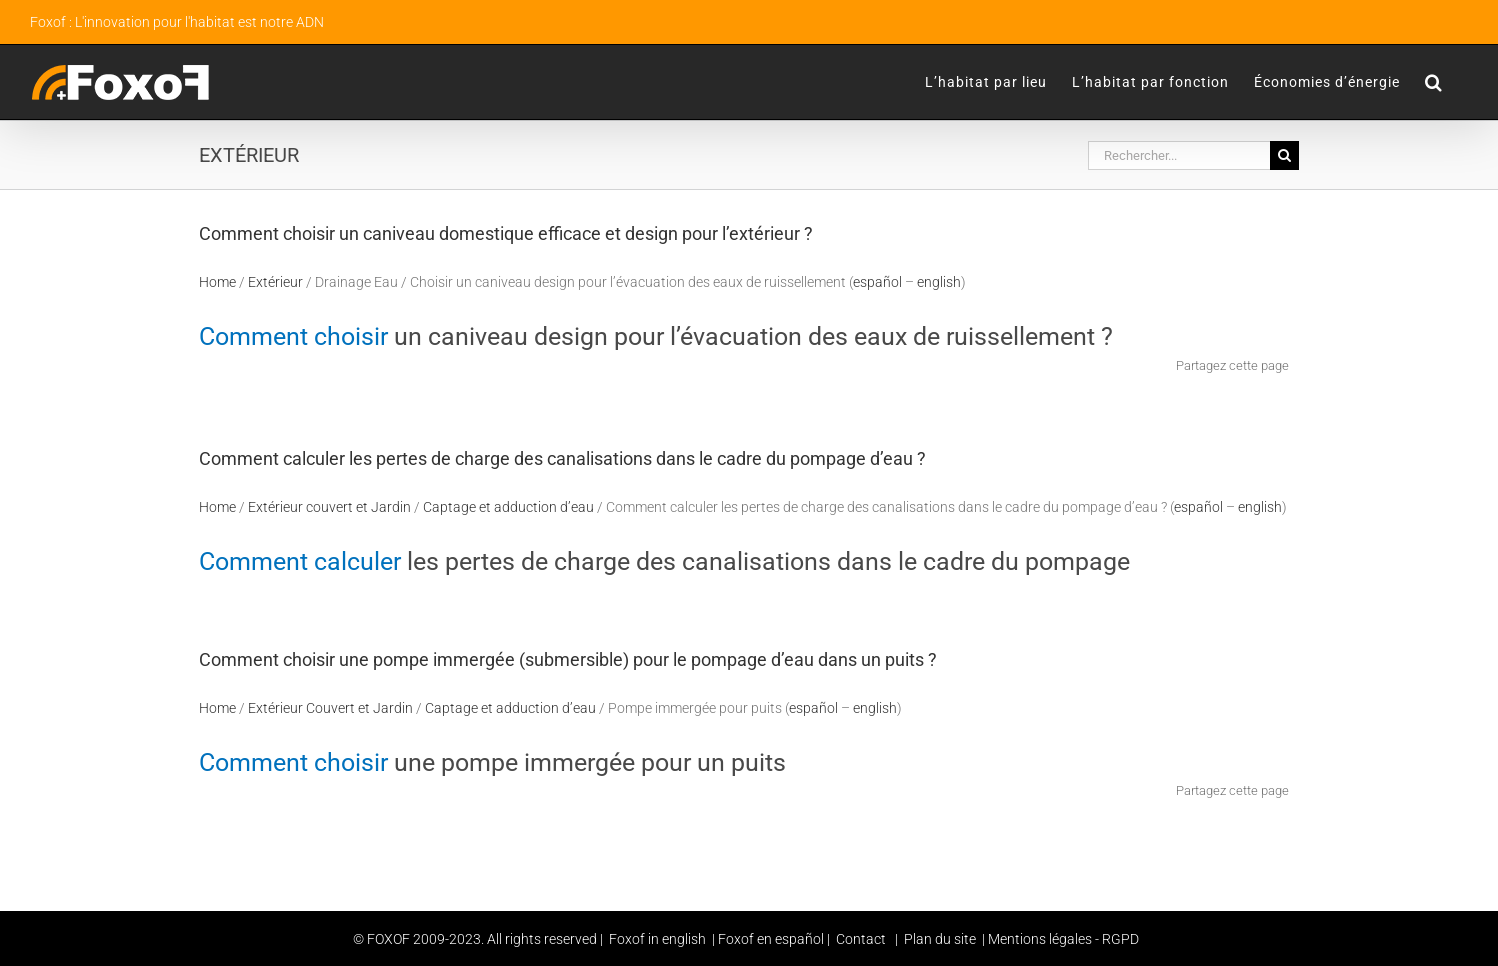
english (939, 282)
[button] (1434, 82)
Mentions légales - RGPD (1063, 939)
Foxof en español (772, 939)
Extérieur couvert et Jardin (329, 507)
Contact (861, 939)
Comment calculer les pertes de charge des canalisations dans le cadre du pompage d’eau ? (562, 458)
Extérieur (275, 282)
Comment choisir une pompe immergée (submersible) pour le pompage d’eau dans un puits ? (568, 659)
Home (217, 282)
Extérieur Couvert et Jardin (330, 708)
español (877, 282)
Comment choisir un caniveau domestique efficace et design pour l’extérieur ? (506, 233)
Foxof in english (657, 939)
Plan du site (938, 939)
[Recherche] (1284, 155)
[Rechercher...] (1179, 155)
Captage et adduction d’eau (508, 507)
